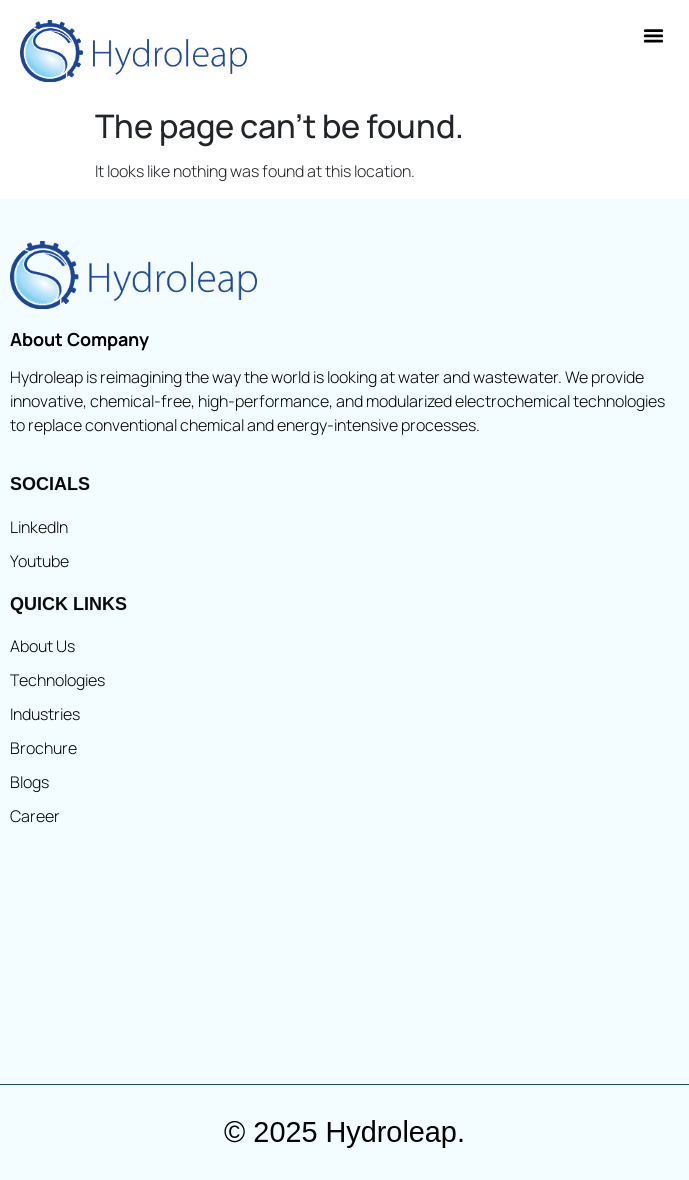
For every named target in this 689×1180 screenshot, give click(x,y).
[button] (654, 36)
